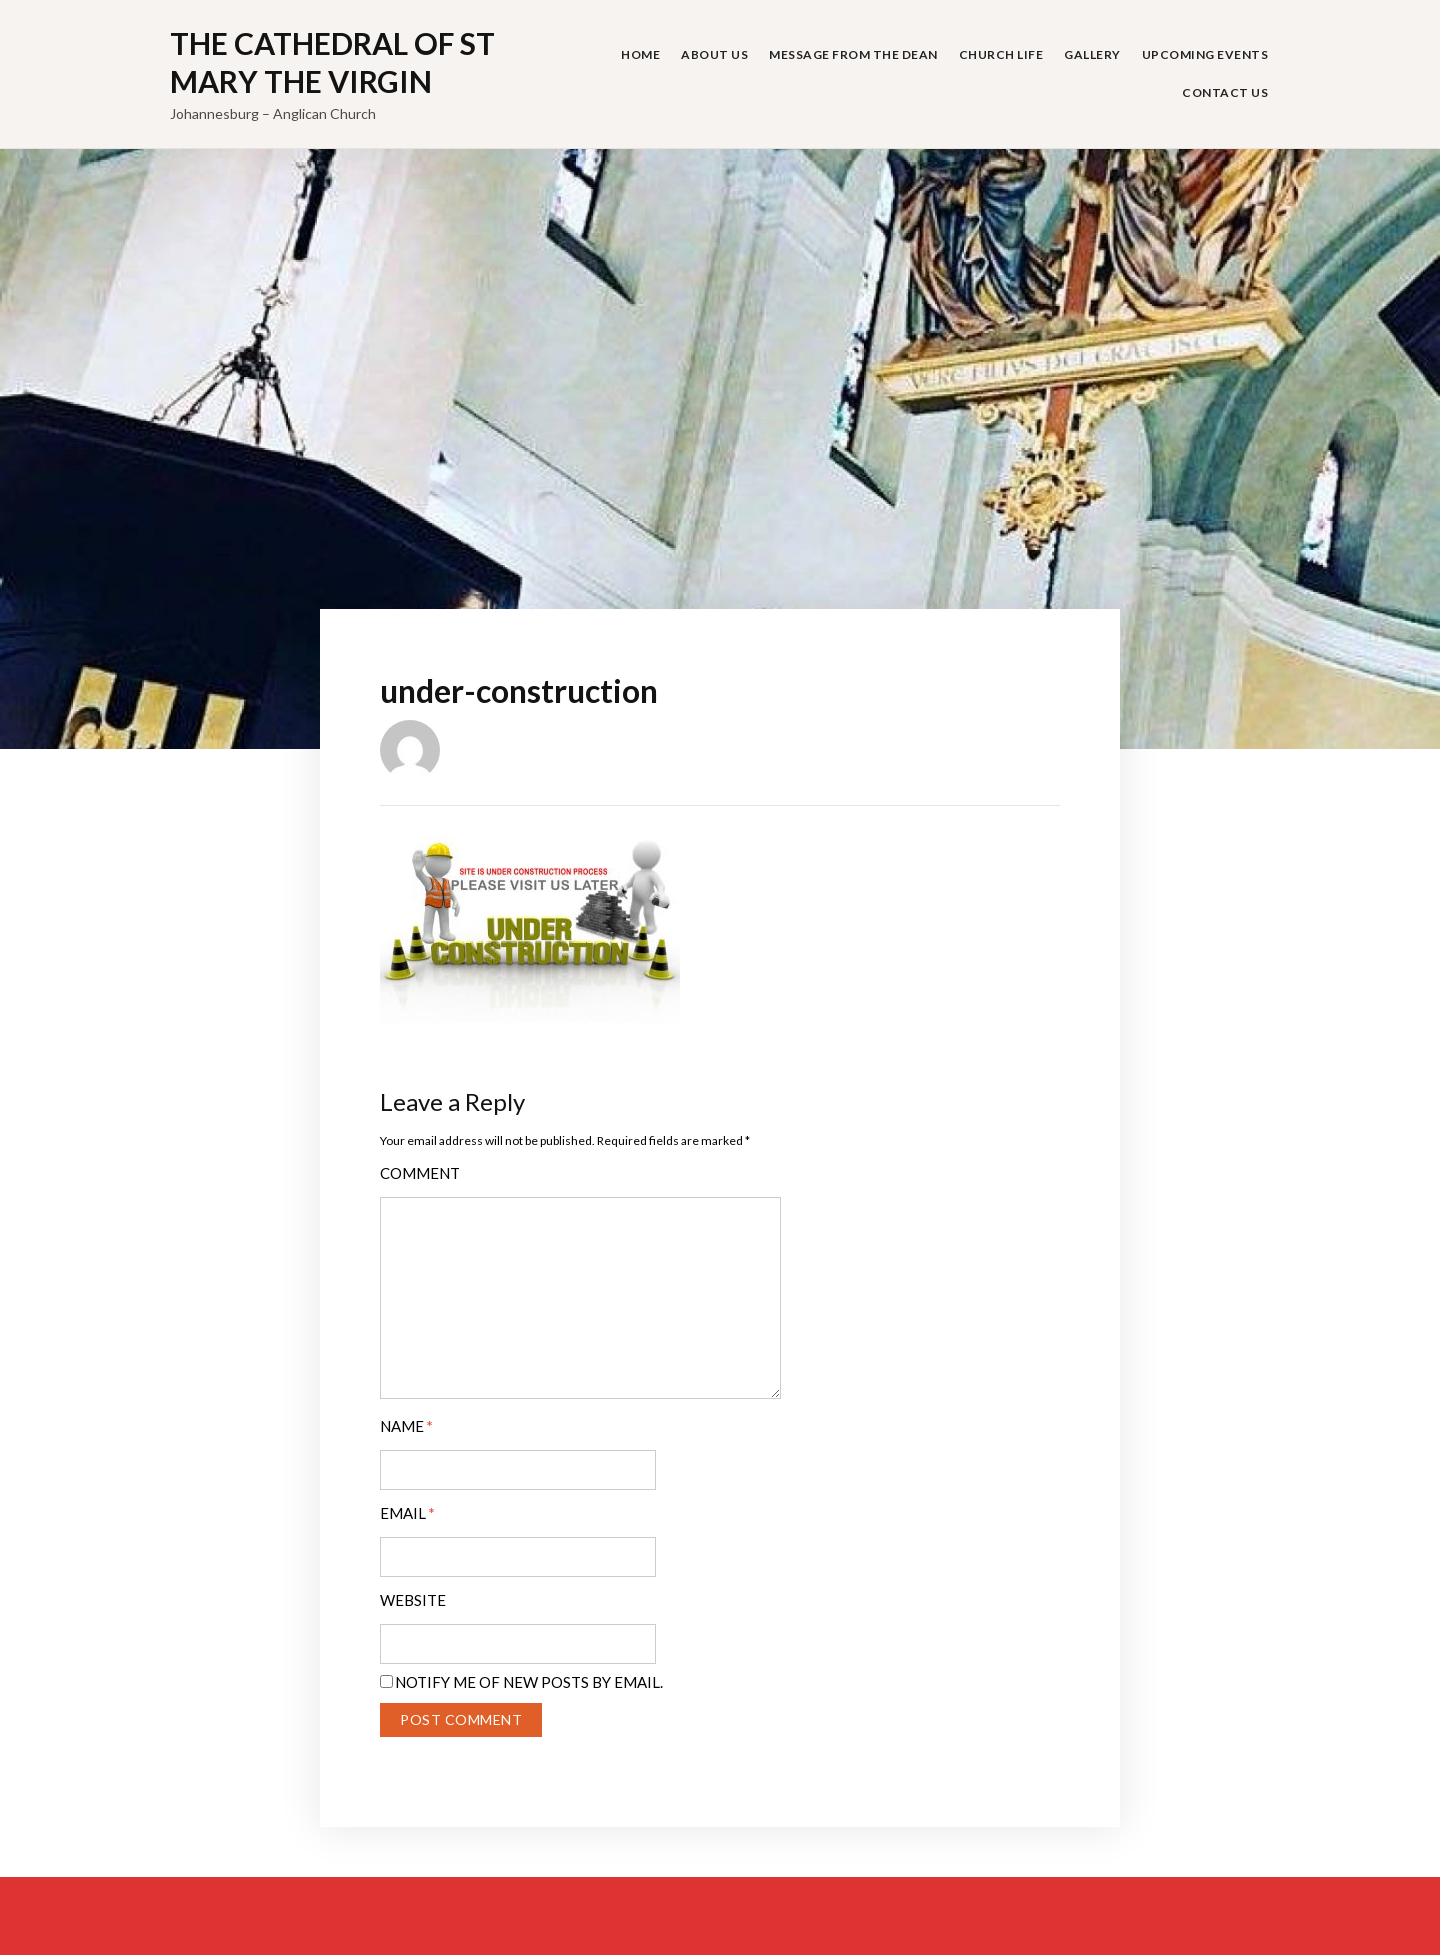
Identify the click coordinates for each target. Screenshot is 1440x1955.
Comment (420, 1173)
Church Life (1001, 54)
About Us (714, 54)
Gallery (1092, 54)
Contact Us (1225, 92)
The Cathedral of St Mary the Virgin (332, 62)
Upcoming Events (1205, 54)
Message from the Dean (853, 54)
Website (413, 1600)
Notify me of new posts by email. (529, 1682)
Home (640, 54)
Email (407, 1513)
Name (406, 1426)
